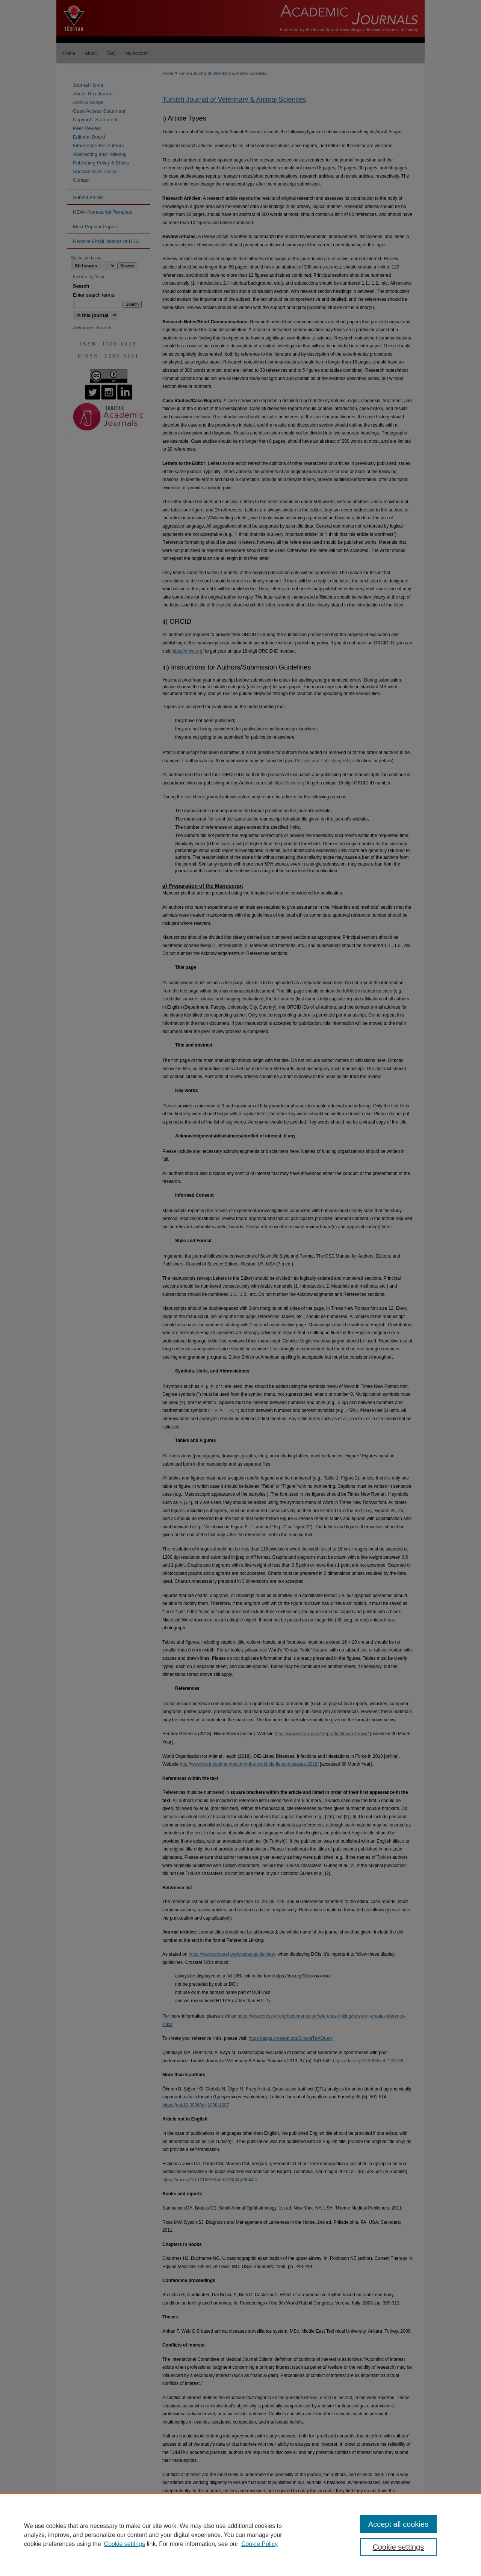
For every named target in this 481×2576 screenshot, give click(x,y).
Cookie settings (124, 2544)
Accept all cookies (398, 2524)
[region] (240, 2534)
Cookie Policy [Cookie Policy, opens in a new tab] (259, 2544)
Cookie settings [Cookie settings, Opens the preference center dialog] (398, 2547)
